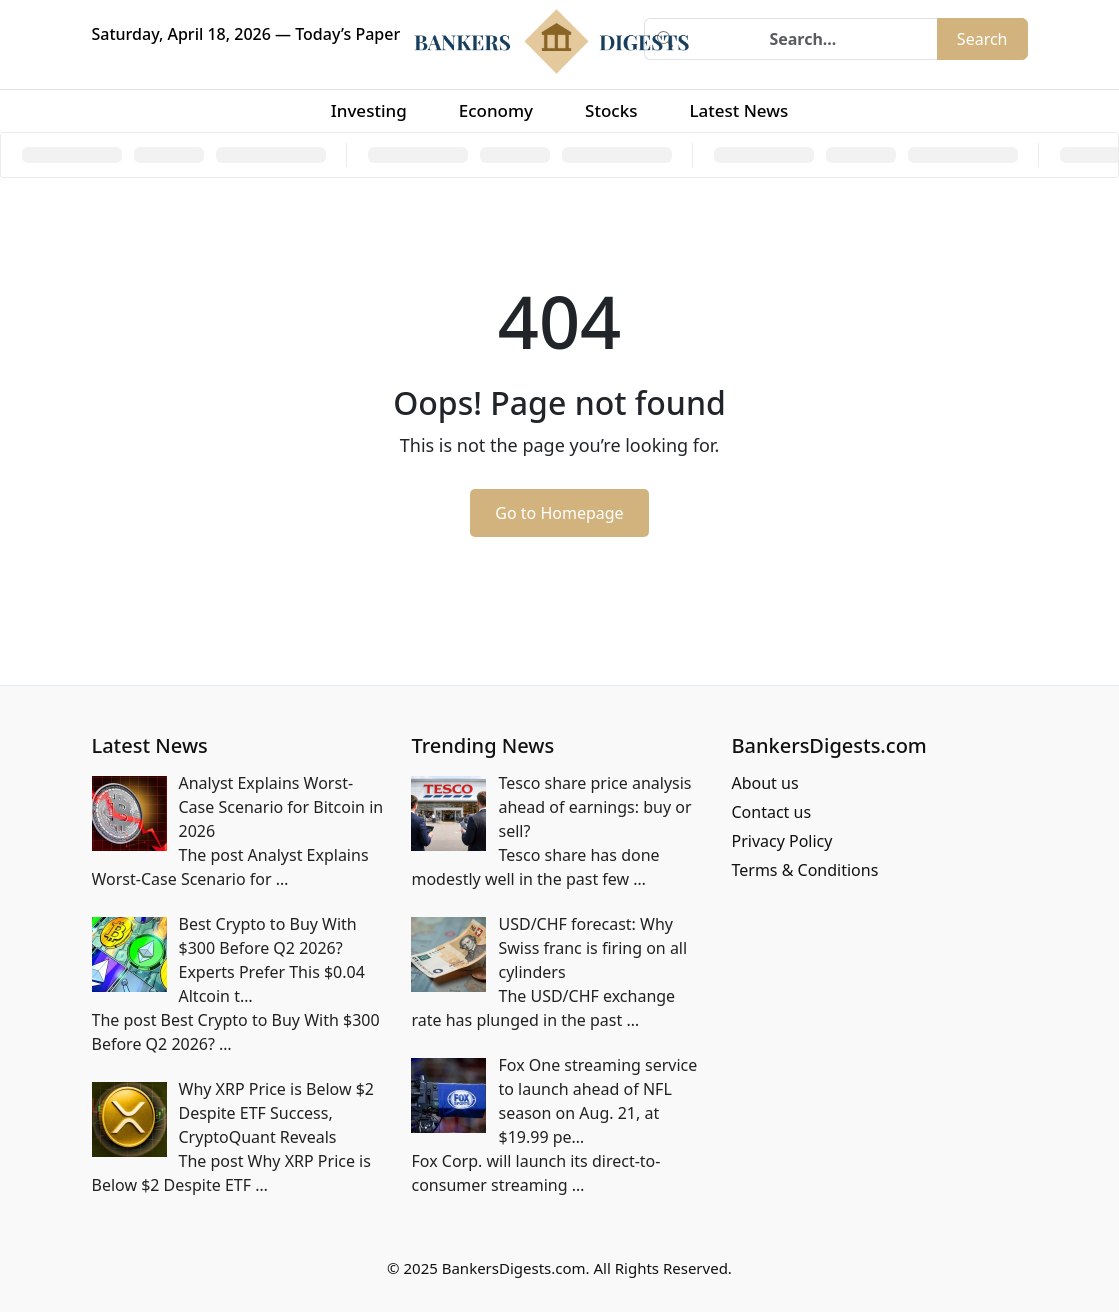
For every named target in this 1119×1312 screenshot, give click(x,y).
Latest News (738, 110)
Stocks (611, 110)
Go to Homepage (559, 513)
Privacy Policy (781, 841)
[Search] (811, 39)
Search (982, 39)
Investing (369, 110)
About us (764, 783)
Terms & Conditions (804, 870)
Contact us (771, 812)
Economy (496, 110)
